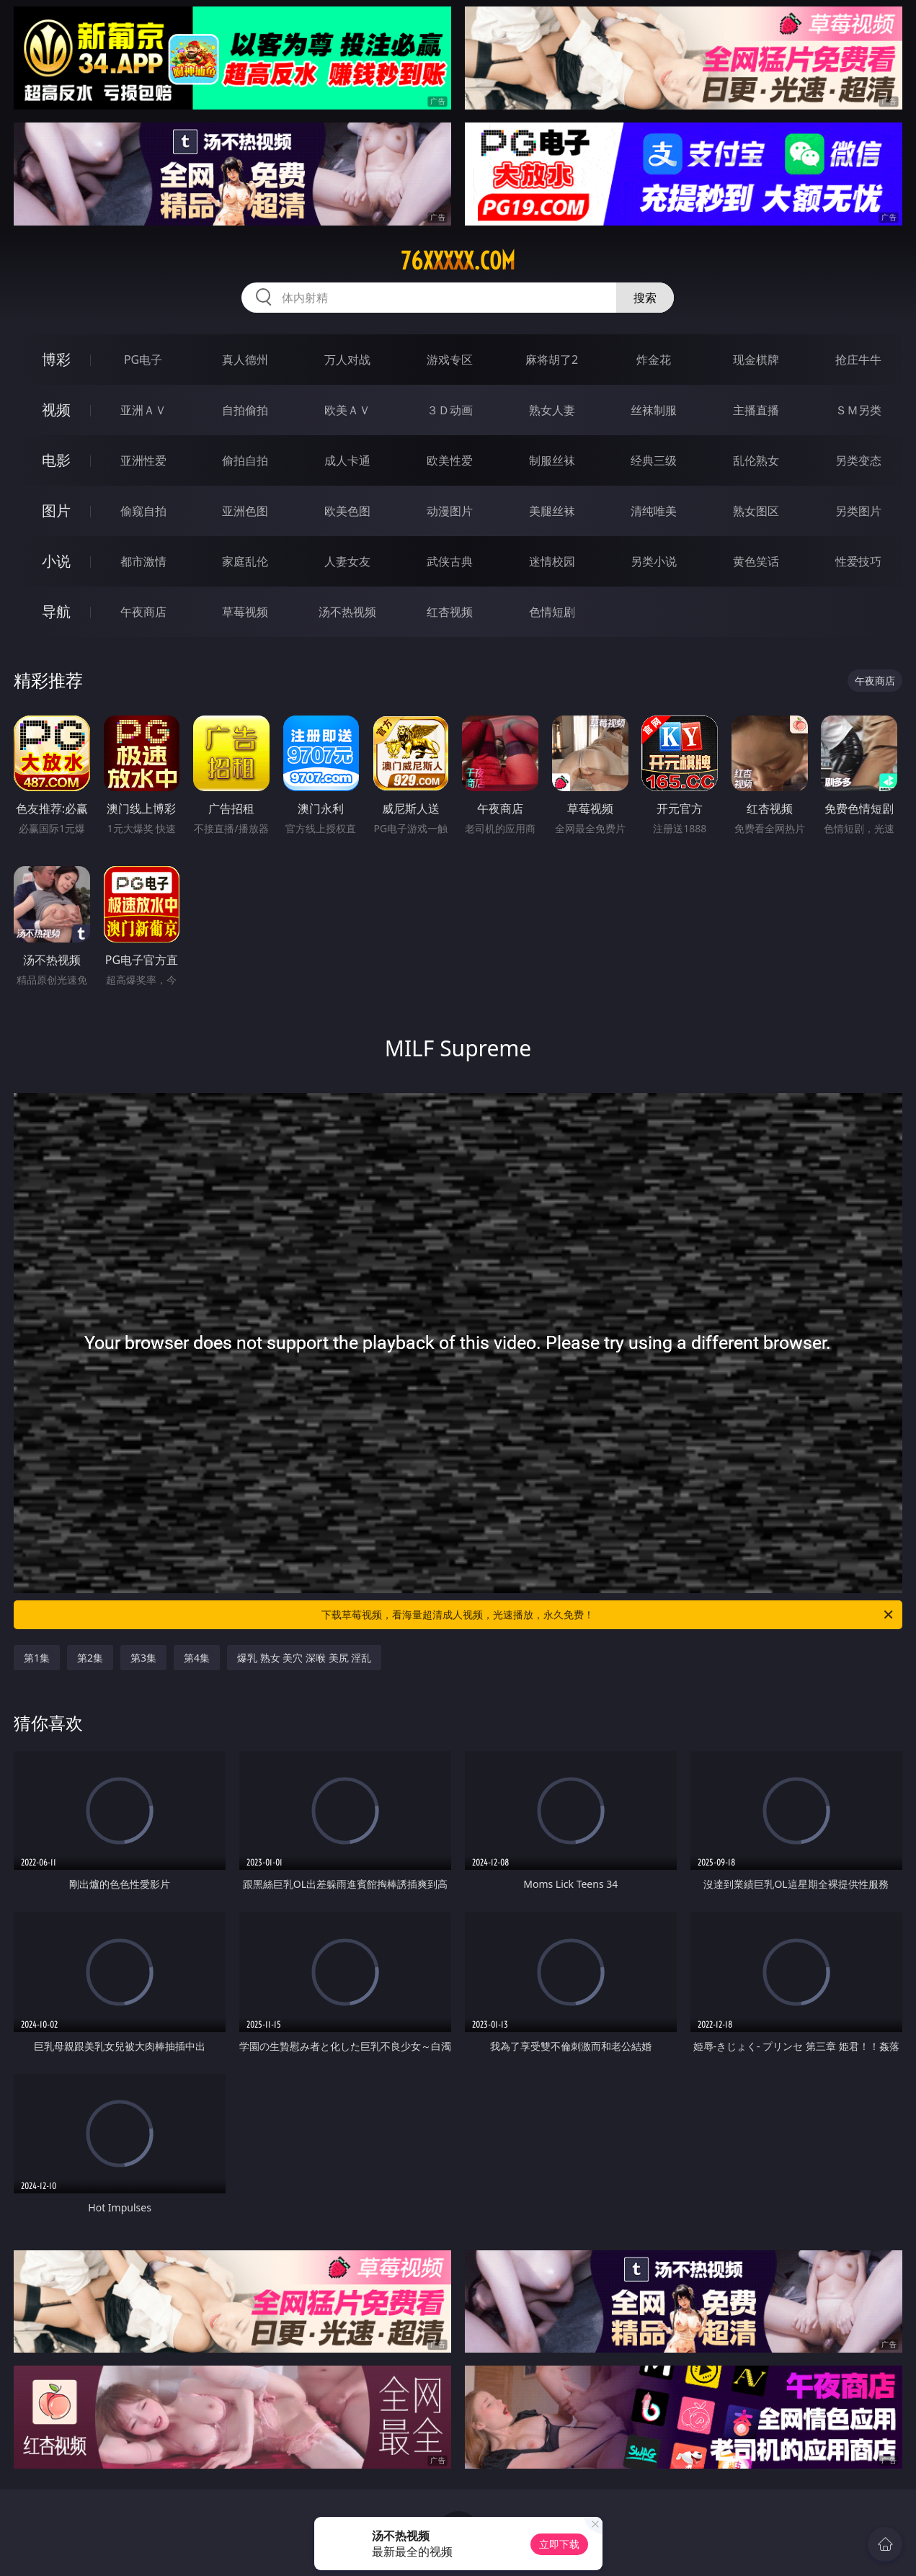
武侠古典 (450, 561)
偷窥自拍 (143, 511)
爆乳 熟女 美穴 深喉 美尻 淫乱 (304, 1657)
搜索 (645, 298)
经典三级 (654, 460)
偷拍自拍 (245, 460)
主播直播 (756, 410)
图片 (56, 510)
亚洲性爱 (143, 460)
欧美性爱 (450, 460)
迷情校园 (552, 561)
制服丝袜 (552, 460)
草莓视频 (245, 612)
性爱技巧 (858, 561)
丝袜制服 (654, 410)
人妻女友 (347, 561)
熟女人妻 (552, 410)
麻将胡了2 (551, 359)
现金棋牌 (756, 359)
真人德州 (245, 359)
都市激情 (143, 561)
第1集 (37, 1657)
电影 (56, 460)
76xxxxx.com (458, 260)
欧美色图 (347, 511)
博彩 (56, 359)
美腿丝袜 (552, 511)
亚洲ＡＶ (143, 410)
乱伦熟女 (756, 460)
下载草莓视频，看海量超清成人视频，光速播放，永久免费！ (607, 1614)
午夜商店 (143, 612)
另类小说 (654, 561)
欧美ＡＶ (347, 410)
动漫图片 (450, 511)
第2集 (90, 1657)
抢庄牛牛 (858, 359)
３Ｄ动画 (450, 410)
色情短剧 (552, 612)
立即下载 (559, 2544)
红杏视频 (450, 612)
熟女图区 (756, 511)
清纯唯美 (654, 511)
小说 (56, 561)
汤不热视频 (347, 612)
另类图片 (858, 511)
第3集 (143, 1657)
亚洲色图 (245, 511)
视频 (56, 409)
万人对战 (347, 359)
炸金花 (653, 359)
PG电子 (143, 359)
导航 (56, 611)
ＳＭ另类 (858, 410)
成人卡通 (347, 460)
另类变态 (858, 460)
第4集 (197, 1657)
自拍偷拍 (245, 410)
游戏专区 (450, 359)
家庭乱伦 (245, 561)
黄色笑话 (756, 561)
